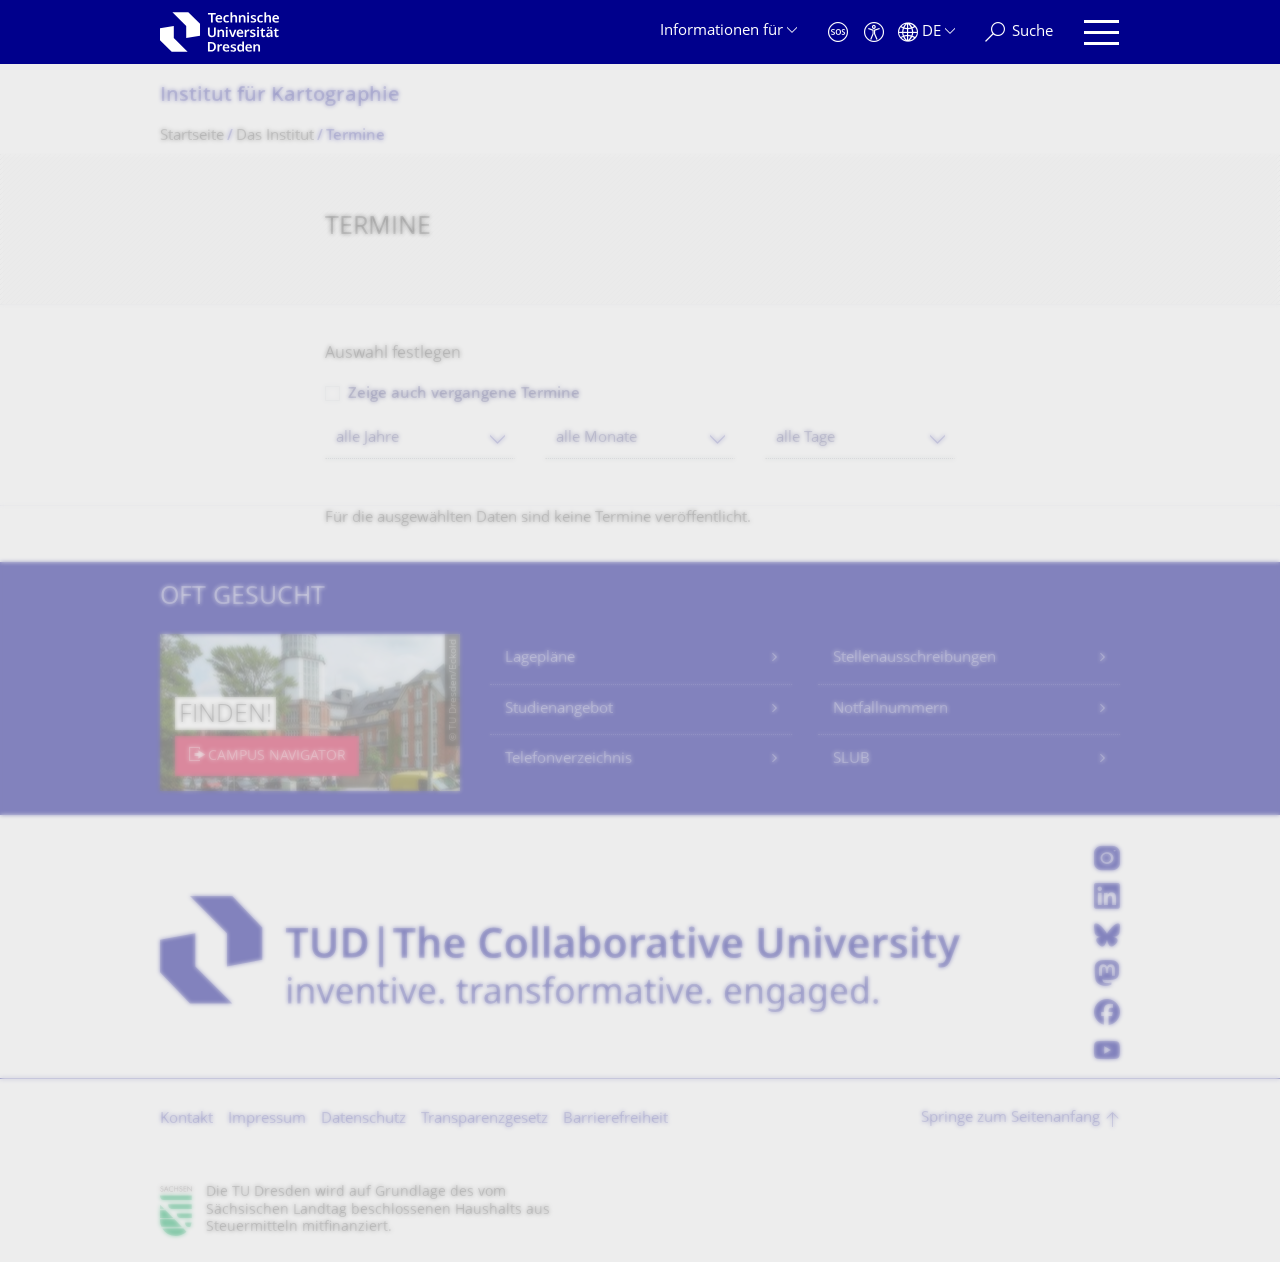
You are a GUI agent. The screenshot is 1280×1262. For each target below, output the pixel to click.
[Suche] (1019, 32)
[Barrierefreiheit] (874, 32)
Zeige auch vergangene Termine (464, 394)
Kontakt (186, 1119)
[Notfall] (838, 32)
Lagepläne (540, 658)
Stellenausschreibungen (914, 658)
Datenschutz (363, 1119)
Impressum (267, 1119)
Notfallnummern (890, 709)
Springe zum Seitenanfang (1010, 1118)
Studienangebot (559, 709)
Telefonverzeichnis (568, 759)
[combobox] (420, 438)
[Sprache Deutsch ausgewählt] (926, 32)
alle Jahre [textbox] (367, 438)
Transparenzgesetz (484, 1119)
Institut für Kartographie (280, 96)
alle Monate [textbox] (596, 438)
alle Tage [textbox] (805, 438)
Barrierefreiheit (615, 1119)
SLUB (851, 759)
